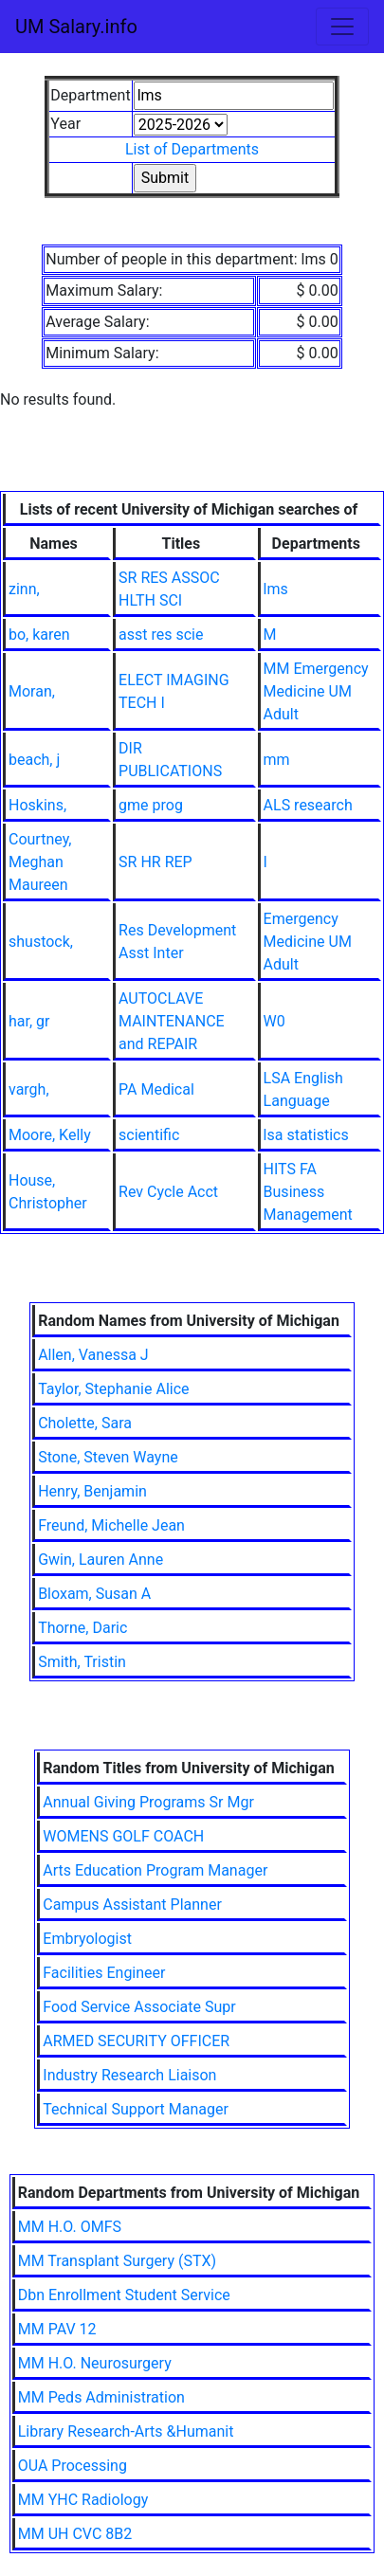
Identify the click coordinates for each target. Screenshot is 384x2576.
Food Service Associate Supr (139, 2007)
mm (277, 760)
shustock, (41, 942)
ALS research (308, 805)
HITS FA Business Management (308, 1192)
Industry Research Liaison (129, 2075)
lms (276, 589)
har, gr (29, 1021)
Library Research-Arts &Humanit (126, 2431)
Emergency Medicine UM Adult (308, 941)
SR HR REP (155, 862)
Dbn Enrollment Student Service (124, 2295)
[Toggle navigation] (342, 26)
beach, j (34, 760)
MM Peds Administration (101, 2397)
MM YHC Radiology (83, 2500)
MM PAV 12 (57, 2329)
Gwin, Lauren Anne (100, 1560)
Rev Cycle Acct (168, 1192)
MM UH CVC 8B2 (75, 2534)
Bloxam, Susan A (94, 1594)
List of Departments (192, 149)
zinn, (24, 589)
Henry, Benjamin (92, 1491)
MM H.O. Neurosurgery (95, 2363)
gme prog (151, 805)
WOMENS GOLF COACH (123, 1836)
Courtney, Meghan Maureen (40, 862)
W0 (274, 1021)
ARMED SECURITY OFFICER (136, 2041)
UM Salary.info (76, 26)
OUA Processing (72, 2466)
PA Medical (156, 1089)
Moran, (32, 691)
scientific (149, 1135)
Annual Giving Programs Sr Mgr (148, 1802)
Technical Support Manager (136, 2109)
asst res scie (161, 635)
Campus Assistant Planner (132, 1905)
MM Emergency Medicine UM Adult (316, 691)
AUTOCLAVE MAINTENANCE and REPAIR (172, 1021)
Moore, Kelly (50, 1135)
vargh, (29, 1089)
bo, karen (39, 635)
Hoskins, (37, 805)
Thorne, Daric (82, 1628)
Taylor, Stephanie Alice (113, 1389)
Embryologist (87, 1939)
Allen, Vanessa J (93, 1355)
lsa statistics (306, 1135)
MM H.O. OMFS (69, 2227)
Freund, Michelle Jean (111, 1525)
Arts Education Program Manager (155, 1870)
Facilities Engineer (104, 1973)
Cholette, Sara (85, 1423)
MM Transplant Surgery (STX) (117, 2261)
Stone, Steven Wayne (108, 1457)
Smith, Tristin (82, 1662)
